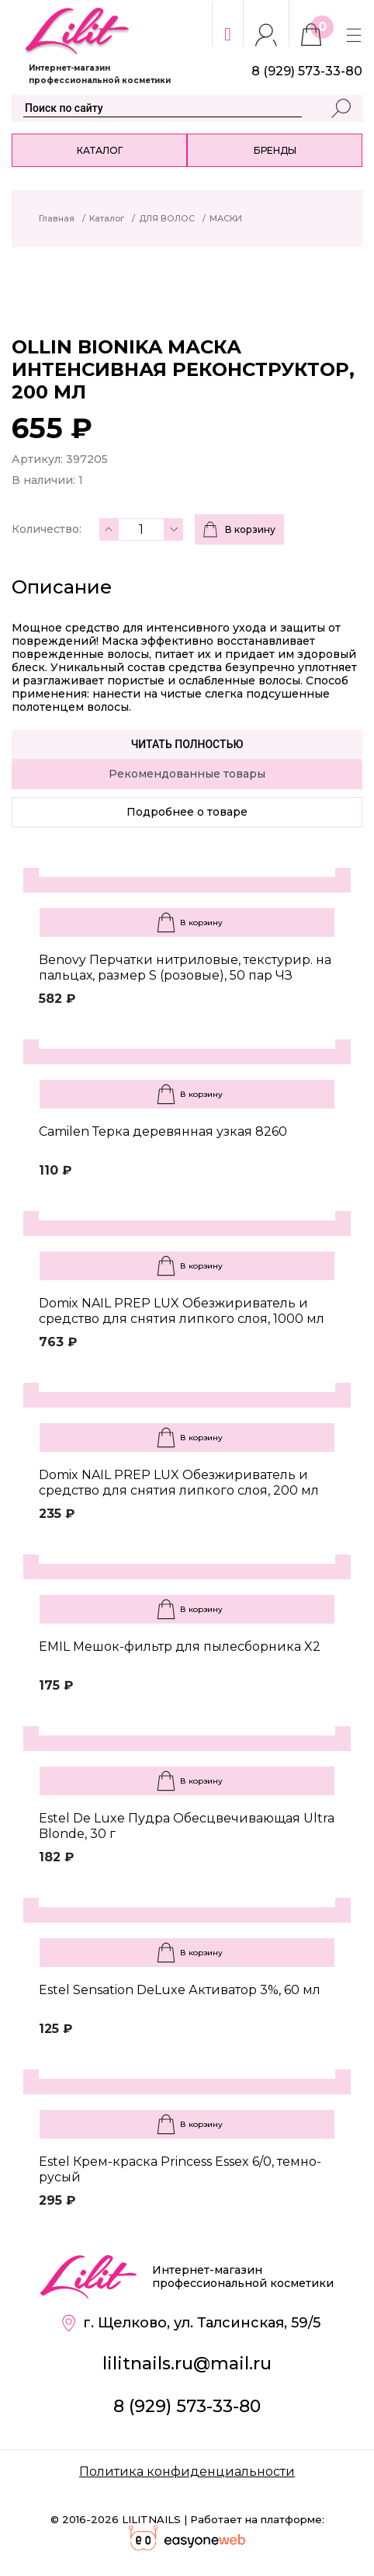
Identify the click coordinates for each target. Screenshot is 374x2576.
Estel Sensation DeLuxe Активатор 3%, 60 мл (179, 1989)
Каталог (100, 150)
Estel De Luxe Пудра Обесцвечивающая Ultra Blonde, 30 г (186, 1826)
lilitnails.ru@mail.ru (187, 2363)
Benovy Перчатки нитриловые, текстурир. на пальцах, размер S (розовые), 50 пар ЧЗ (185, 967)
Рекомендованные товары (187, 774)
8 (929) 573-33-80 (187, 2406)
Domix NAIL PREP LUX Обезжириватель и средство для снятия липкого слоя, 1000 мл (181, 1311)
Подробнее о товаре (187, 812)
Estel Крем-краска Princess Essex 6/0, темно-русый (180, 2169)
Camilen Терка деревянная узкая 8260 (163, 1131)
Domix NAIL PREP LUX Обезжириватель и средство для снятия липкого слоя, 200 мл (179, 1482)
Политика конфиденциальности (187, 2471)
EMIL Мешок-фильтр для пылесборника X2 (179, 1646)
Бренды (275, 150)
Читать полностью (187, 744)
